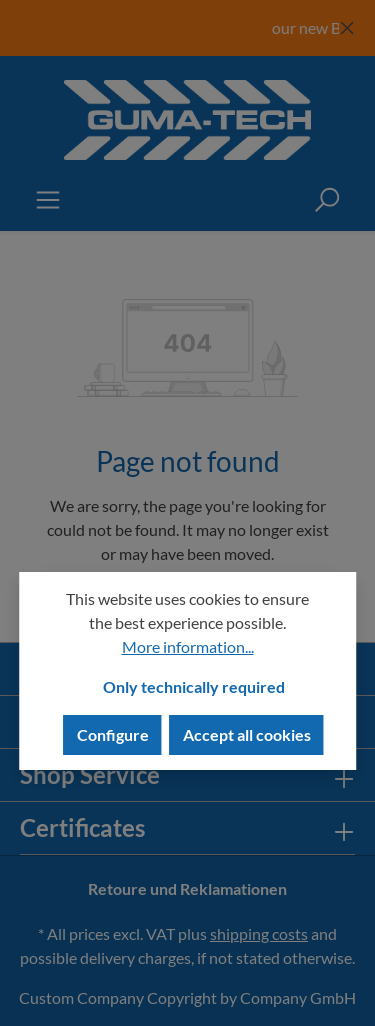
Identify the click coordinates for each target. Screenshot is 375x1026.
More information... (188, 646)
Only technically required (194, 686)
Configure (113, 734)
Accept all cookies (247, 734)
